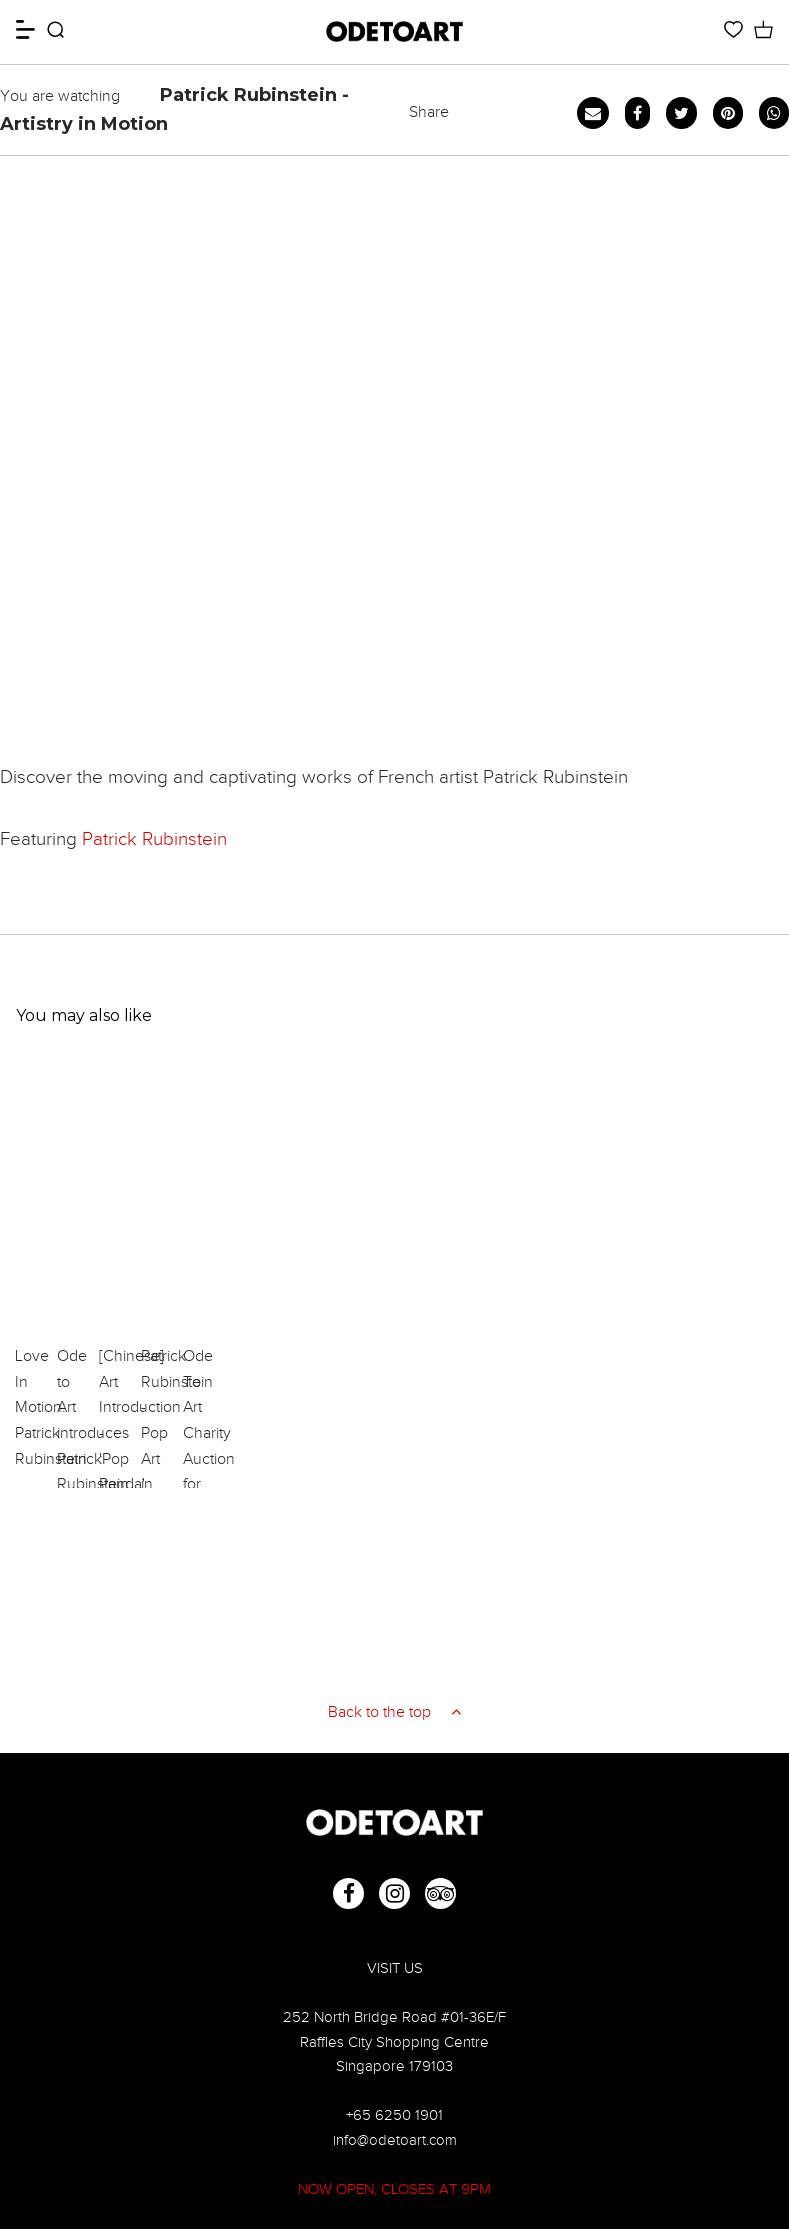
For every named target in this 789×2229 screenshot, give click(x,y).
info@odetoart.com (395, 2139)
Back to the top (394, 1712)
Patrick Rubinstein (154, 838)
